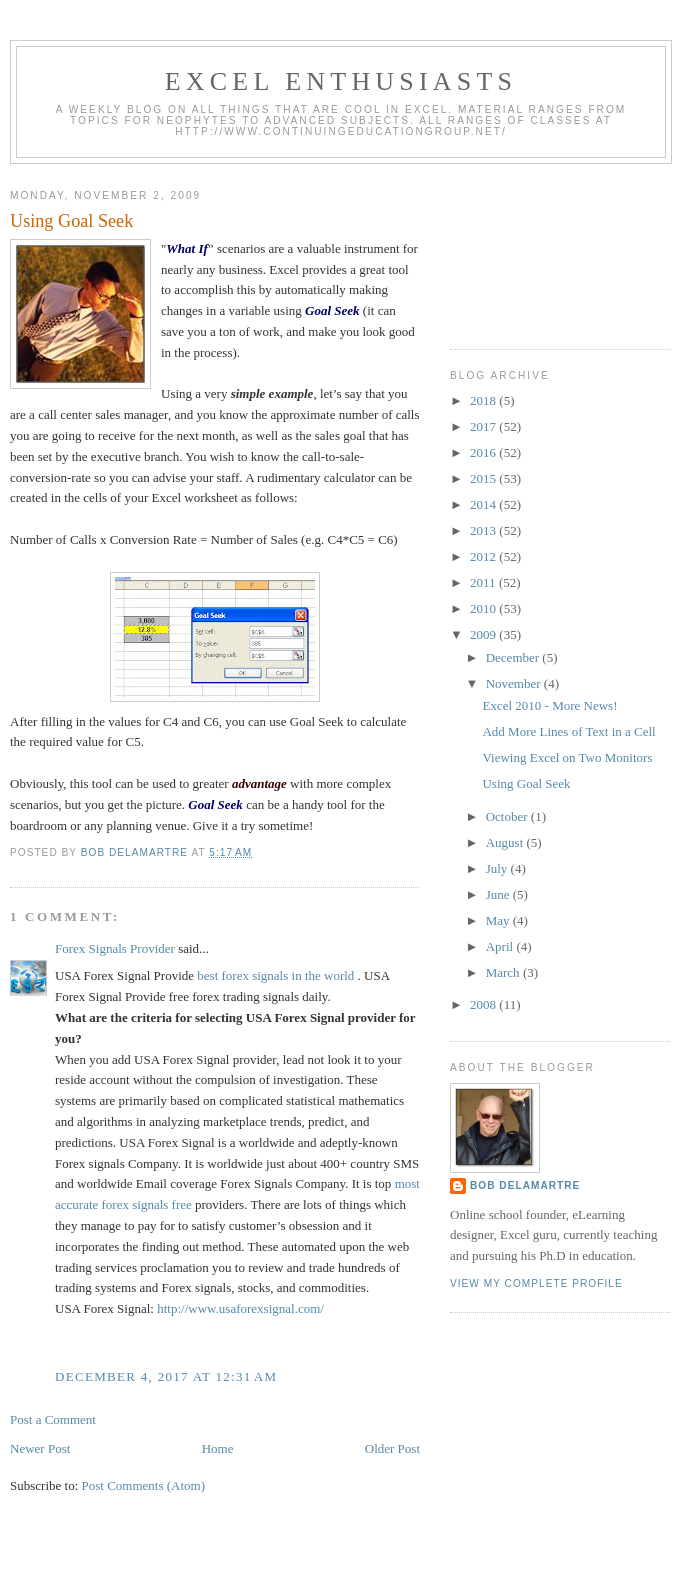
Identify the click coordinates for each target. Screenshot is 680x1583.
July (498, 868)
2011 (484, 582)
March (504, 972)
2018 (484, 400)
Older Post (392, 1448)
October (508, 816)
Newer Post (40, 1448)
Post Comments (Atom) (144, 1485)
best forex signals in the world (275, 975)
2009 (484, 634)
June (499, 894)
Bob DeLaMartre (525, 1185)
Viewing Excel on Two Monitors (567, 757)
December (514, 657)
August (506, 842)
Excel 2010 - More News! (549, 705)
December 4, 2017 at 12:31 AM (166, 1376)
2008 (484, 1004)
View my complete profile (536, 1283)
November (515, 683)
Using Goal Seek (526, 783)
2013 (484, 530)
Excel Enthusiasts (341, 81)
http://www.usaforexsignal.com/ (240, 1308)
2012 (484, 556)
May (499, 920)
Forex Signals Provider (115, 948)
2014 (484, 504)
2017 (484, 426)
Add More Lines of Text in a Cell (568, 731)
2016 (484, 452)
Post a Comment (53, 1419)
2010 (484, 608)
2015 (484, 478)
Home (218, 1448)
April (501, 946)
